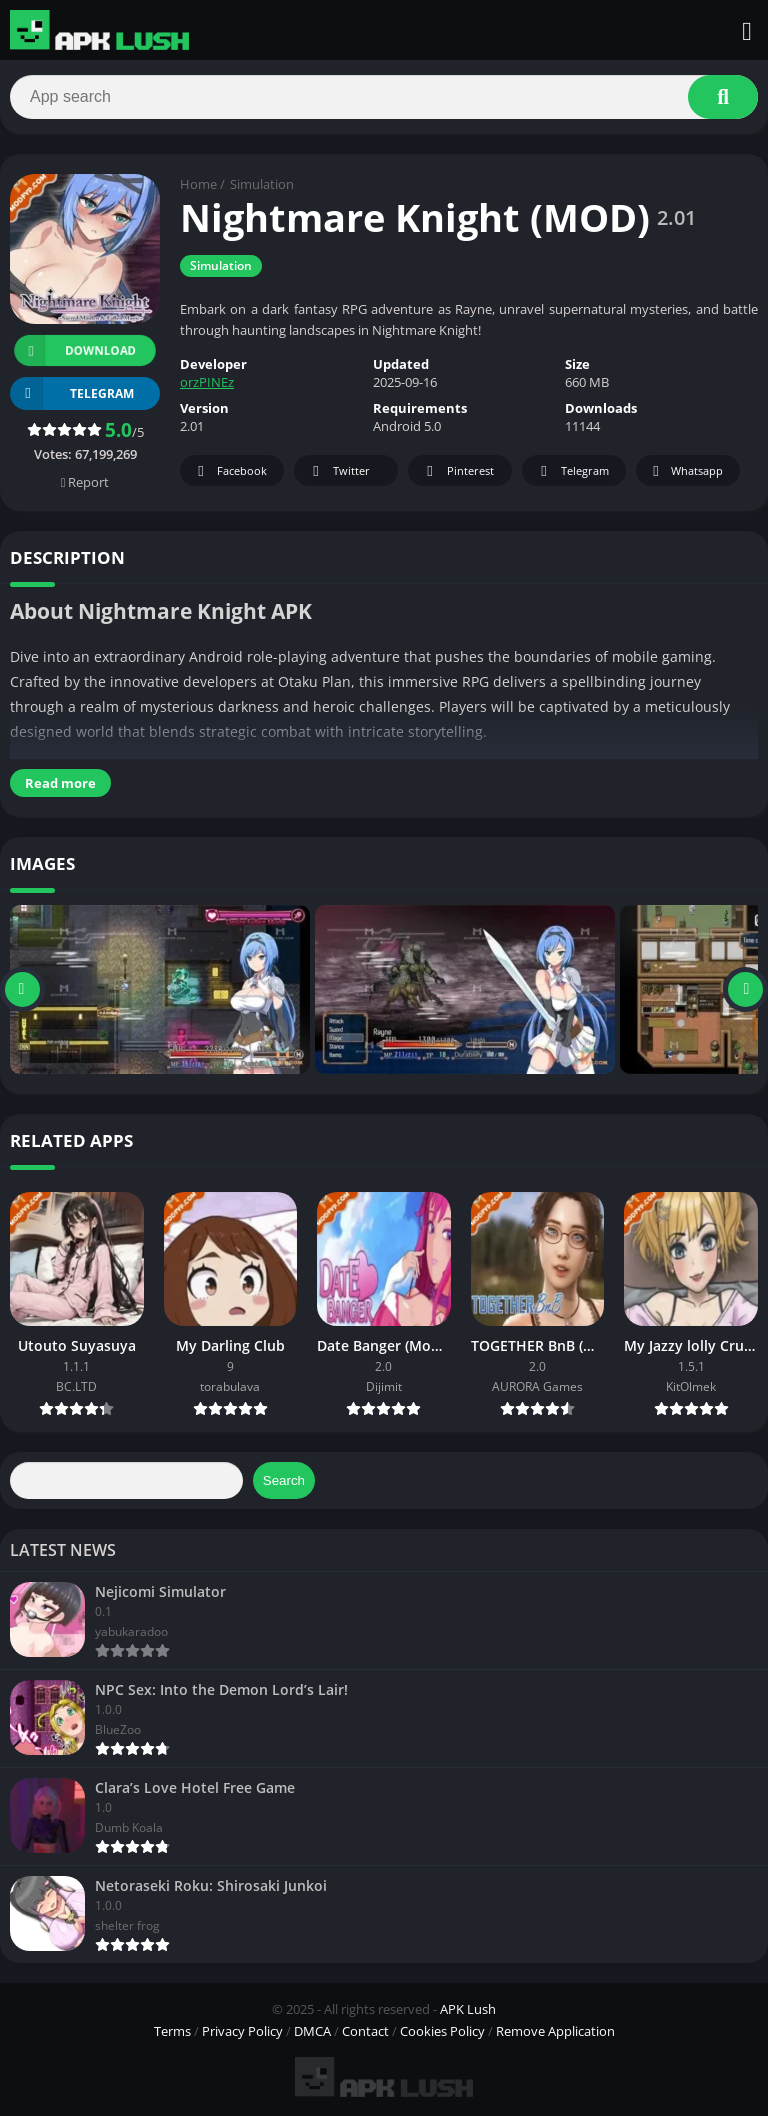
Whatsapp (685, 472)
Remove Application (555, 2031)
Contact (365, 2031)
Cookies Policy (442, 2031)
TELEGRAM (72, 393)
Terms (172, 2031)
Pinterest (457, 472)
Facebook (229, 472)
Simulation (262, 185)
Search (284, 1480)
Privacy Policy (242, 2031)
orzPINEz (207, 383)
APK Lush (468, 2009)
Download (75, 350)
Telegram (571, 472)
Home (198, 185)
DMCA (312, 2031)
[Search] (384, 97)
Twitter (338, 472)
